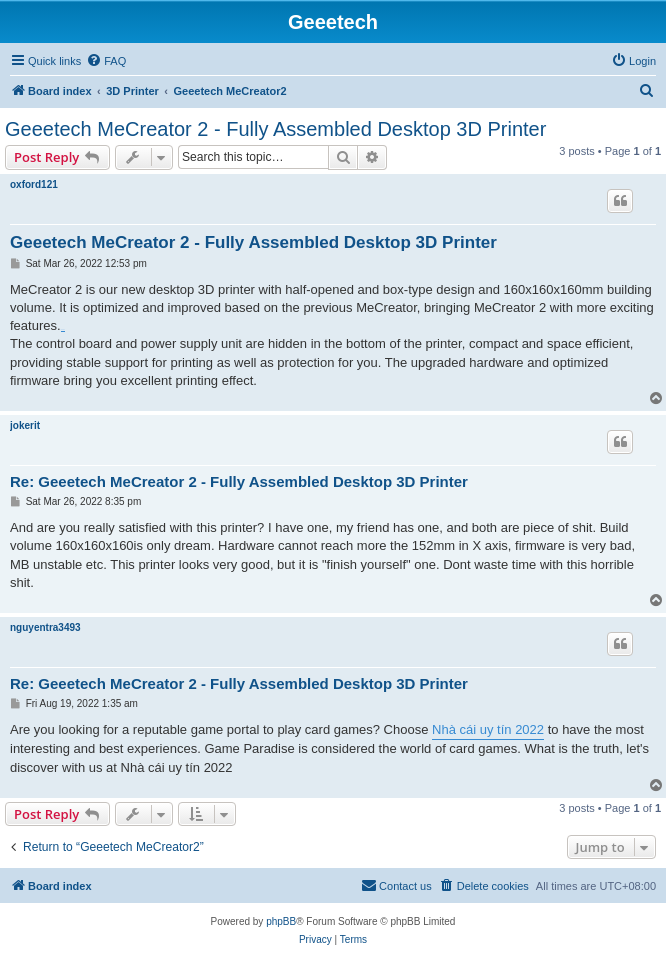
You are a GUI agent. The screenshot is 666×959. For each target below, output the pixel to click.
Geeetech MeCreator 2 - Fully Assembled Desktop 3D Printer (275, 129)
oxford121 (34, 184)
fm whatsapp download (63, 330)
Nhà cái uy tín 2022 (488, 729)
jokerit (25, 425)
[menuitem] (106, 61)
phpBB (281, 921)
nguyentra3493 (45, 627)
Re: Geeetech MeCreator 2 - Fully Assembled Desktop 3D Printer (239, 481)
